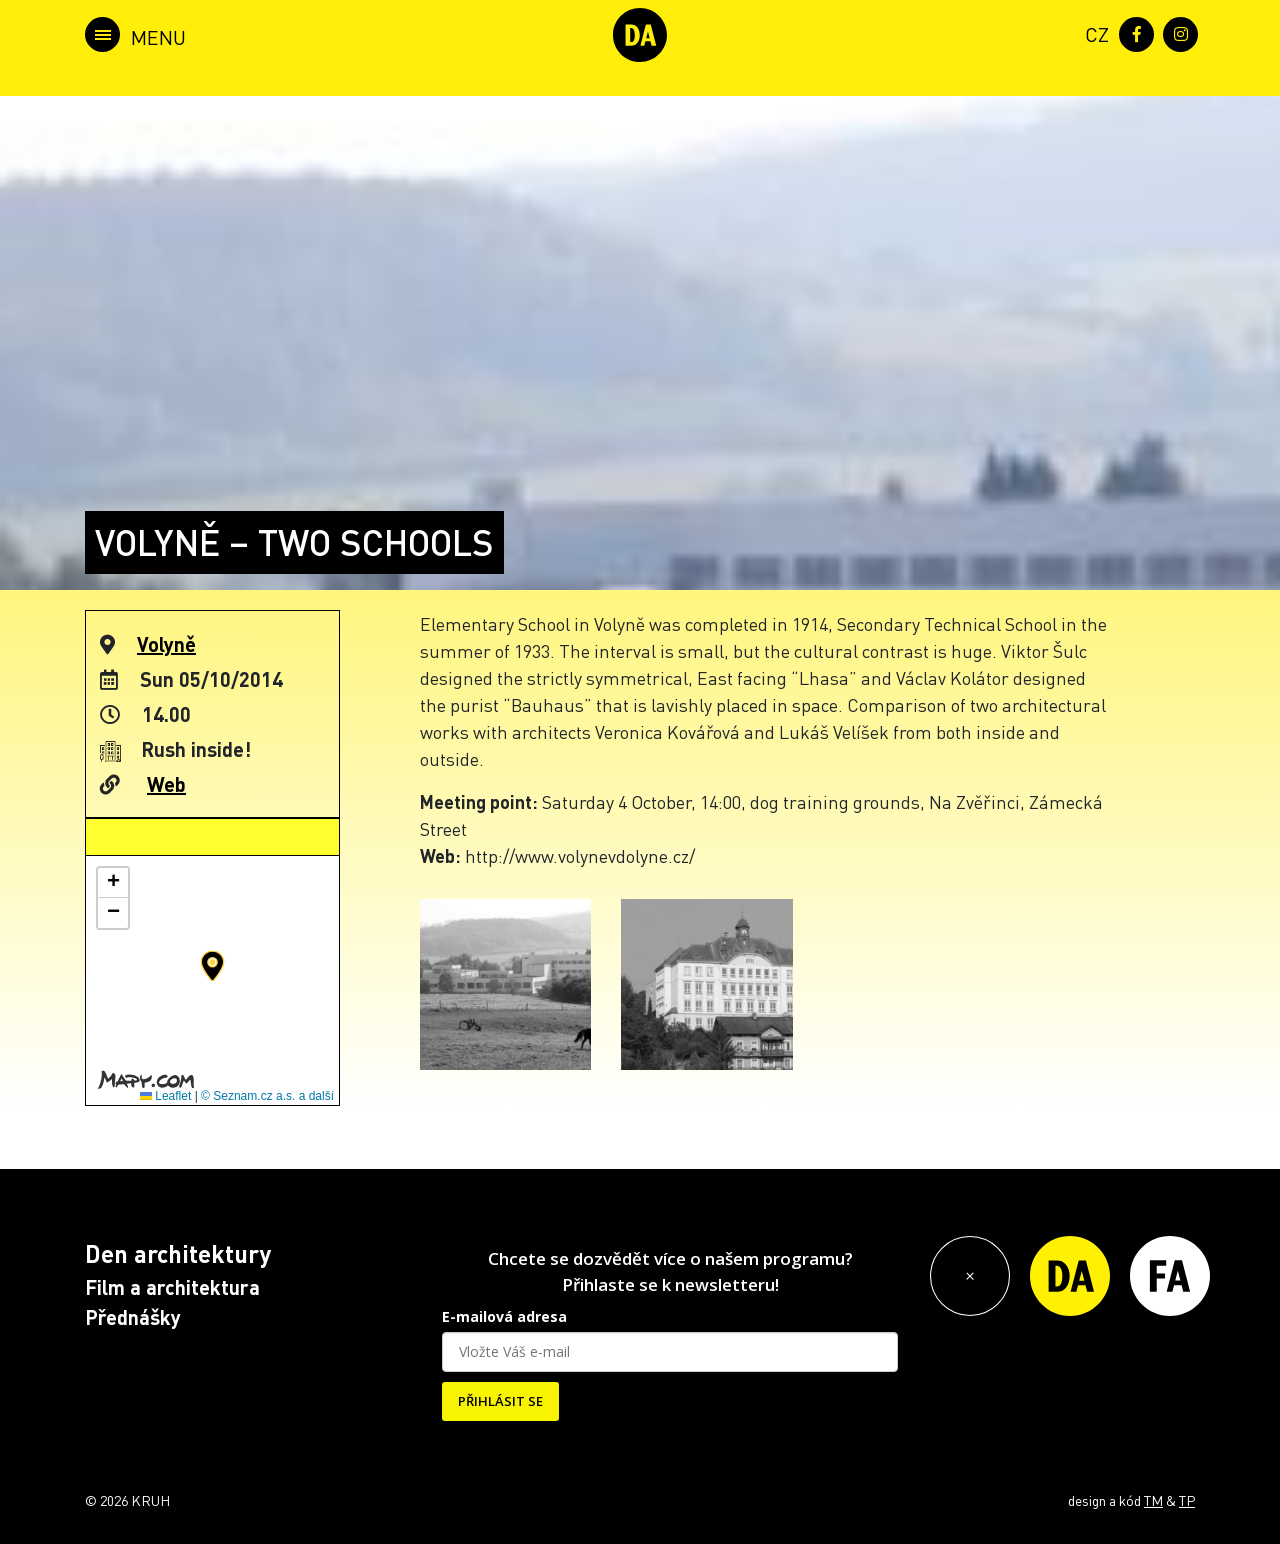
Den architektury (178, 1253)
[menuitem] (1093, 32)
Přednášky (133, 1317)
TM (1153, 1500)
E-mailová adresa (504, 1316)
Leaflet (165, 1096)
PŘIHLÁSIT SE (500, 1401)
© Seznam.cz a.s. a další (267, 1096)
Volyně (166, 644)
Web (166, 784)
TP (1187, 1500)
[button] (212, 966)
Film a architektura (172, 1287)
